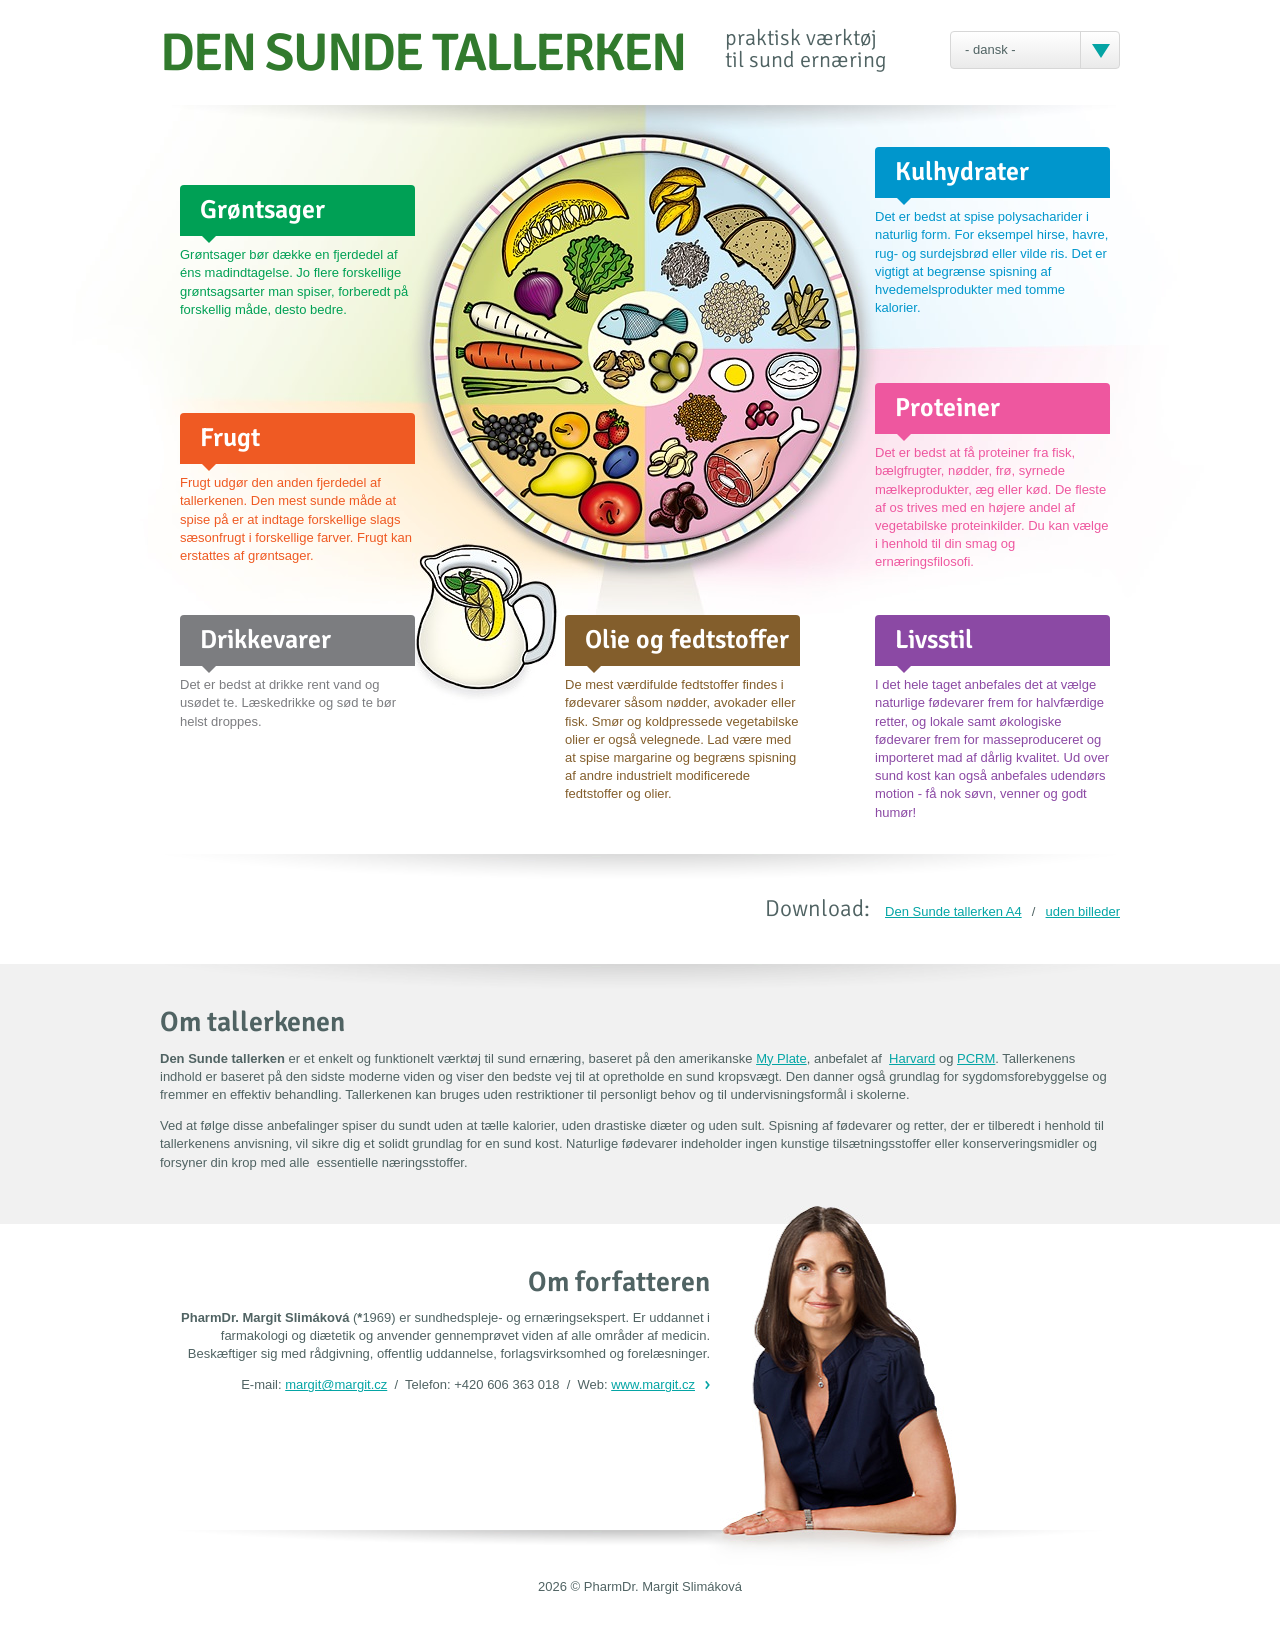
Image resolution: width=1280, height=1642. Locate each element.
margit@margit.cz (336, 1384)
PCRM (976, 1058)
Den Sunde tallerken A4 (953, 911)
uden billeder (1083, 911)
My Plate (781, 1058)
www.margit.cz (653, 1384)
